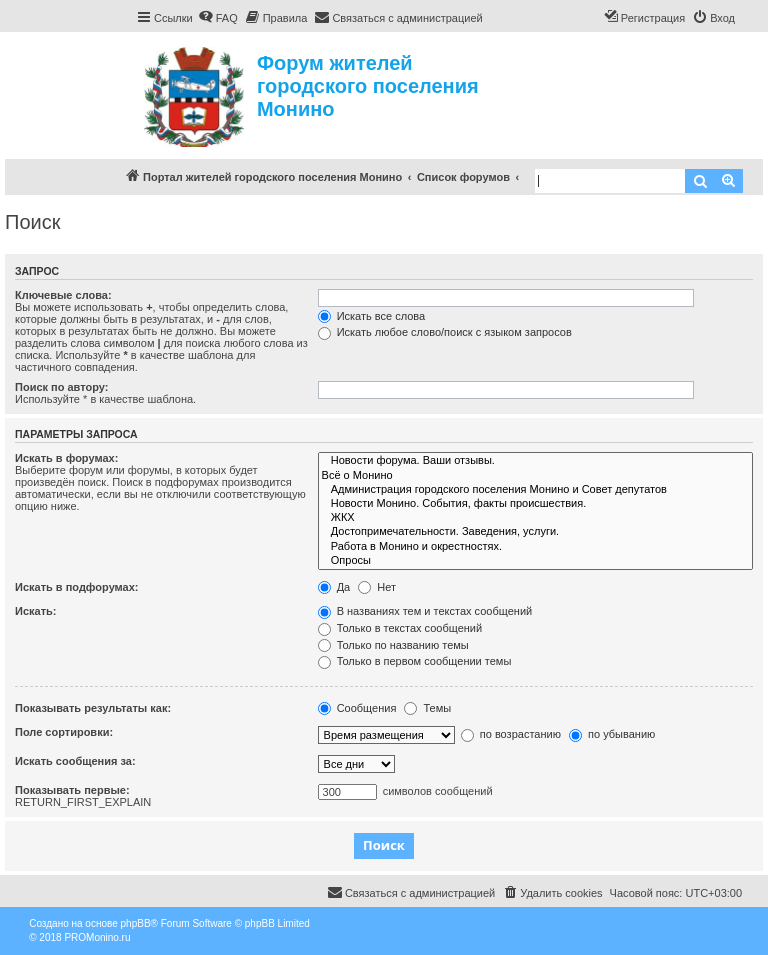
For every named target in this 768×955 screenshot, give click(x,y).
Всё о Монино (535, 476)
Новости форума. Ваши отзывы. (535, 461)
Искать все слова (372, 316)
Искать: (35, 611)
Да (334, 587)
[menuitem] (218, 18)
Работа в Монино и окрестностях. (535, 547)
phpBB (136, 923)
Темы (427, 708)
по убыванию (612, 734)
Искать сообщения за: (75, 761)
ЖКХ (535, 518)
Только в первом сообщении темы (415, 661)
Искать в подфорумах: (77, 587)
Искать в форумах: (66, 458)
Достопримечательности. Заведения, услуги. (535, 532)
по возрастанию (511, 734)
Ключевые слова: (63, 295)
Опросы (535, 561)
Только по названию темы (393, 645)
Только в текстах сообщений (400, 628)
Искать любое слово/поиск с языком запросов (445, 332)
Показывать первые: (72, 790)
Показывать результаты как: (93, 708)
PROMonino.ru (97, 937)
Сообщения (357, 708)
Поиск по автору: (61, 387)
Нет (377, 587)
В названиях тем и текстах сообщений (425, 611)
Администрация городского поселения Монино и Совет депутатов (535, 490)
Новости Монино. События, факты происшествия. (535, 504)
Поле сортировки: (64, 732)
